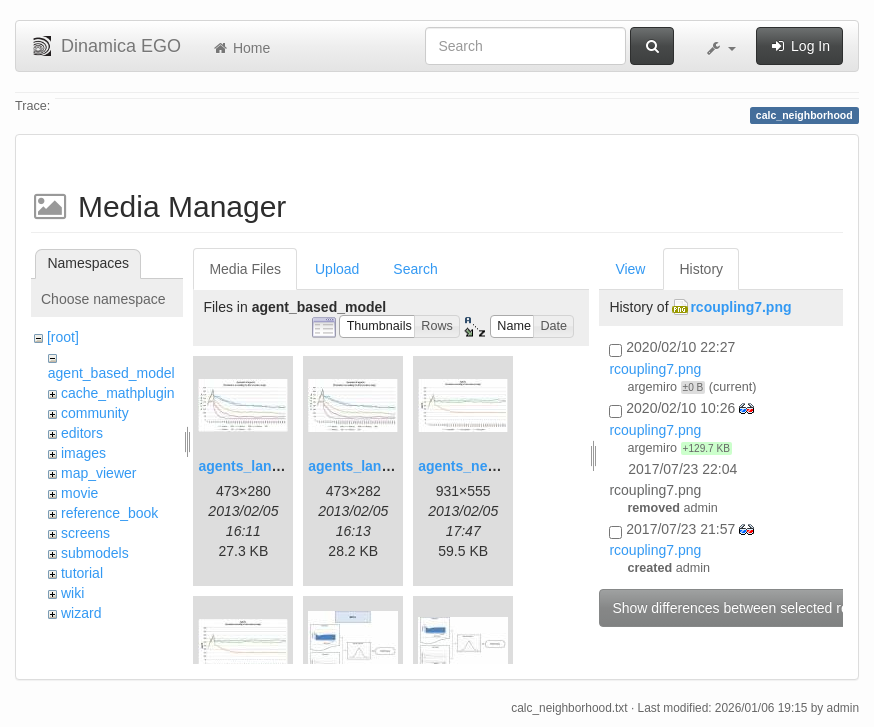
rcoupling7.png (740, 307)
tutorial (82, 573)
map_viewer (98, 473)
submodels (95, 553)
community (95, 413)
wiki (72, 593)
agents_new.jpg (470, 466)
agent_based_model (111, 373)
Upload (337, 269)
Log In (799, 46)
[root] (63, 337)
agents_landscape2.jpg (385, 466)
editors (82, 433)
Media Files (245, 269)
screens (85, 533)
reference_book (109, 513)
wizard (81, 613)
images (83, 453)
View (630, 269)
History (701, 269)
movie (79, 493)
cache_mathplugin (118, 393)
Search (415, 269)
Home (240, 48)
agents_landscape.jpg (271, 466)
